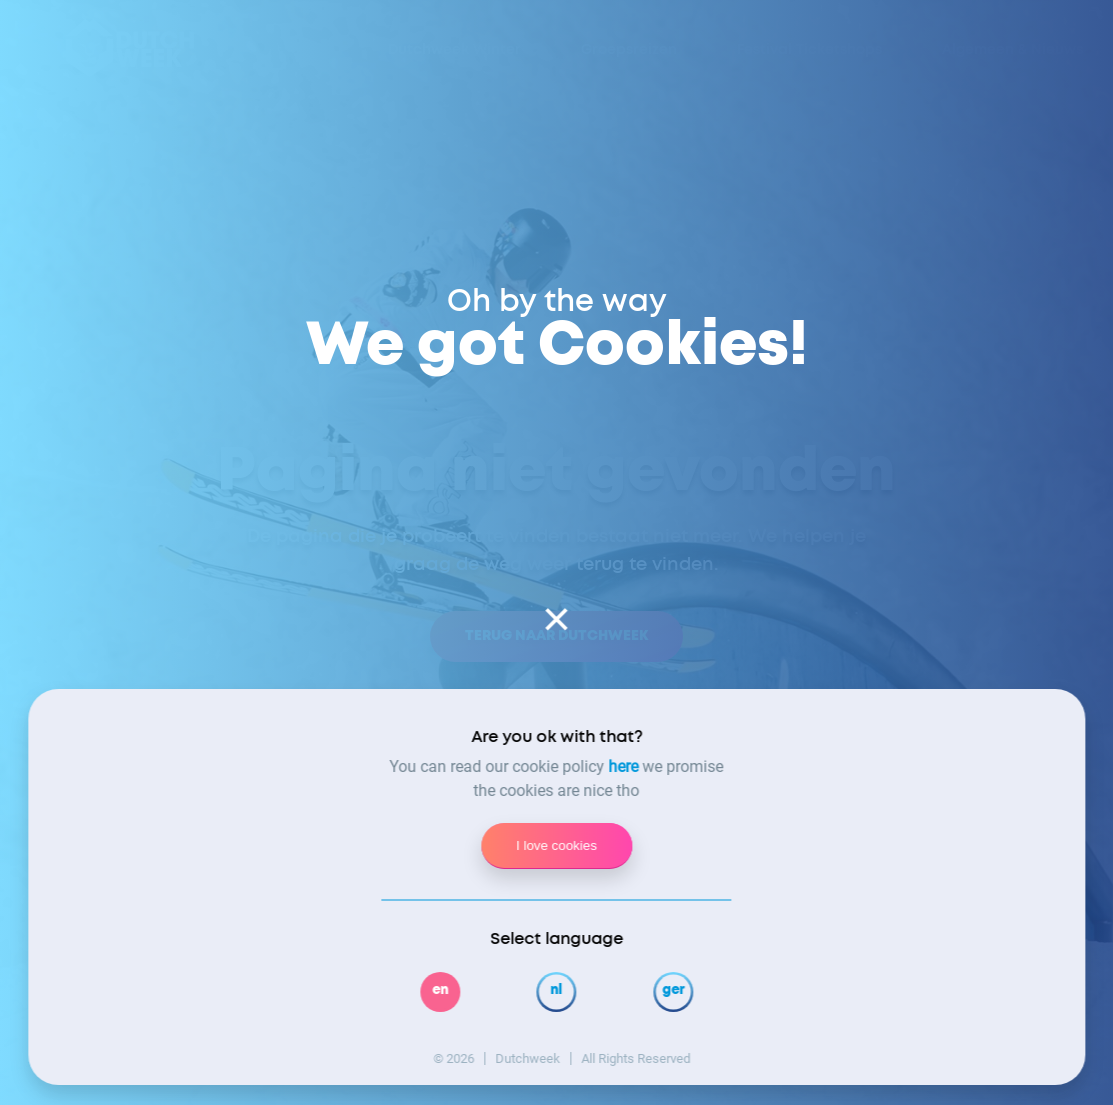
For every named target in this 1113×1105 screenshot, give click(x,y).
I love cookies (556, 845)
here (624, 766)
